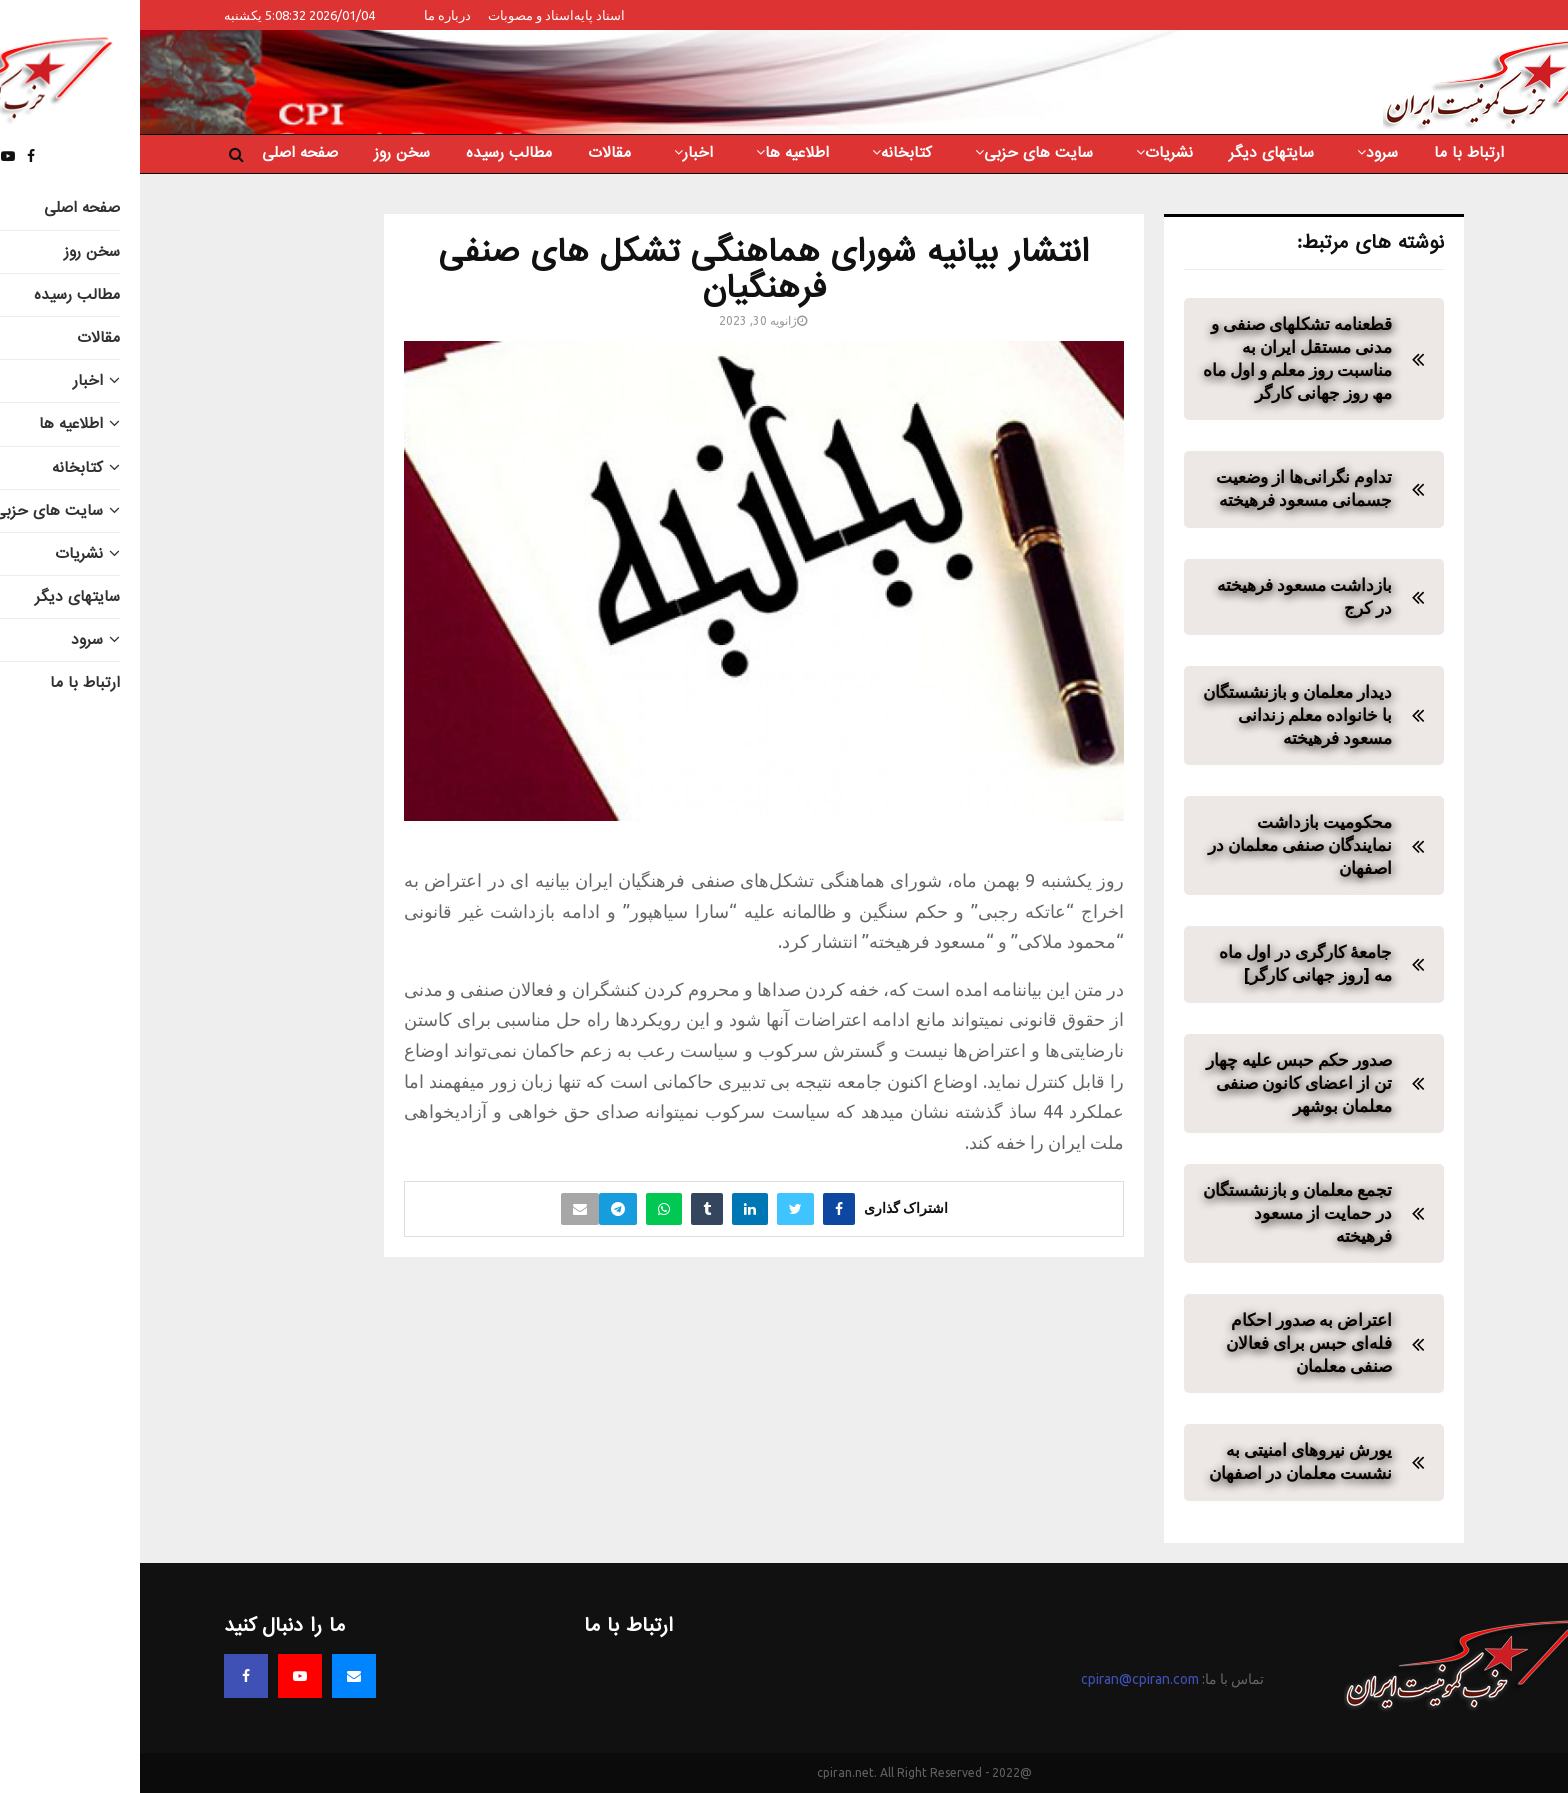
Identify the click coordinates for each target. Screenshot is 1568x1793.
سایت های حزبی (898, 153)
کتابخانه (766, 153)
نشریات (1029, 153)
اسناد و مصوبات (391, 15)
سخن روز (262, 153)
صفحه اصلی (160, 153)
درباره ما (307, 15)
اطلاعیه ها (657, 153)
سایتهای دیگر (1131, 153)
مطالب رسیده (369, 153)
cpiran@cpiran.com (1000, 1679)
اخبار (558, 153)
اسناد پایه (459, 15)
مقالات (469, 153)
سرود (1242, 153)
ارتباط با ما (1329, 153)
